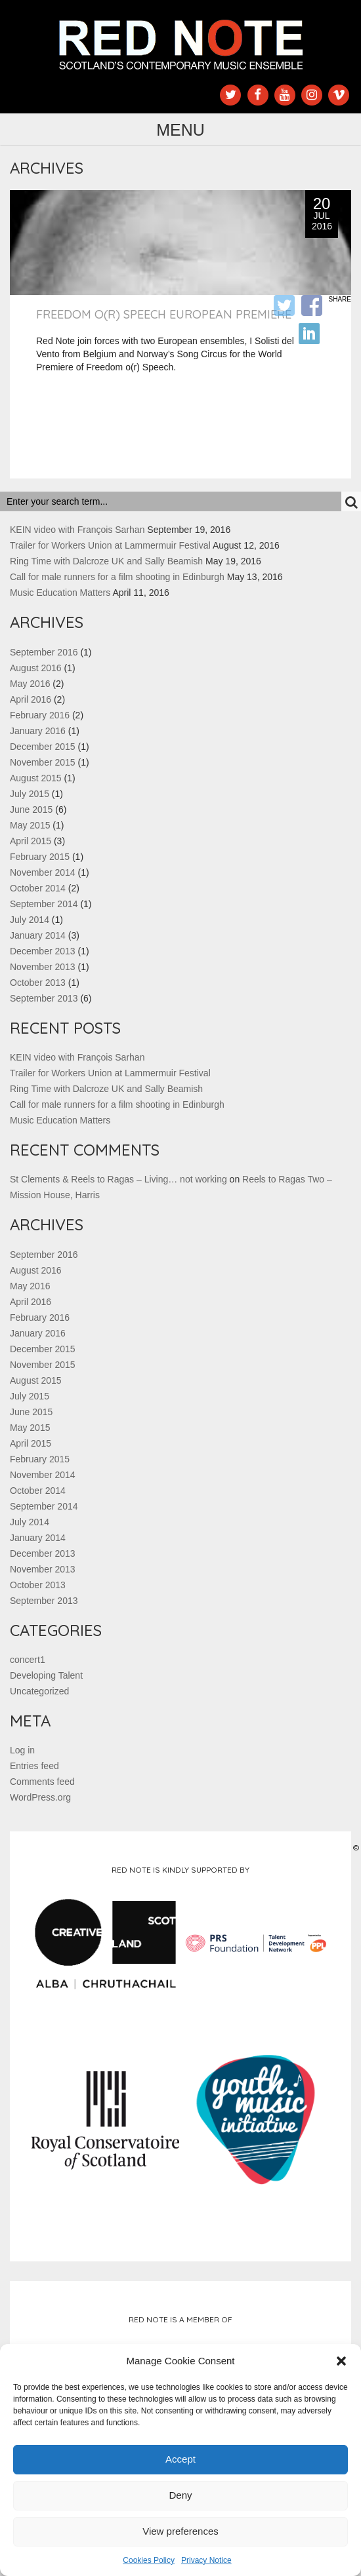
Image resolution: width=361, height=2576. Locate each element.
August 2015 (36, 778)
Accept (180, 2459)
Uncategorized (39, 1691)
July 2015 (29, 794)
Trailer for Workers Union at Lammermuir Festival (110, 545)
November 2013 (42, 967)
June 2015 (31, 809)
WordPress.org (40, 1797)
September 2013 (44, 998)
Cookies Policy (149, 2560)
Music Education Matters (60, 592)
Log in (22, 1750)
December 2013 (42, 951)
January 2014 (38, 935)
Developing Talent (46, 1675)
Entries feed (34, 1766)
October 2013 (38, 982)
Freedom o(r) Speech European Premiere (163, 314)
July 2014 (29, 919)
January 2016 (38, 731)
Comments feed (42, 1781)
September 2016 (44, 652)
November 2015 (42, 762)
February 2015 (40, 856)
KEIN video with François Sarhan (77, 529)
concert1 (27, 1659)
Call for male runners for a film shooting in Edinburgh (117, 577)
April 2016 (30, 699)
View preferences (180, 2531)
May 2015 (30, 825)
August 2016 (36, 668)
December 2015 (42, 746)
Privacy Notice (206, 2560)
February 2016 (40, 715)
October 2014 (38, 888)
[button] (341, 2361)
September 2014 (44, 904)
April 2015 (30, 841)
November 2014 (42, 872)
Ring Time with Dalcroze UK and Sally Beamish (106, 561)
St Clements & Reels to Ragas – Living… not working (118, 1179)
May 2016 (30, 683)
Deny (180, 2495)
